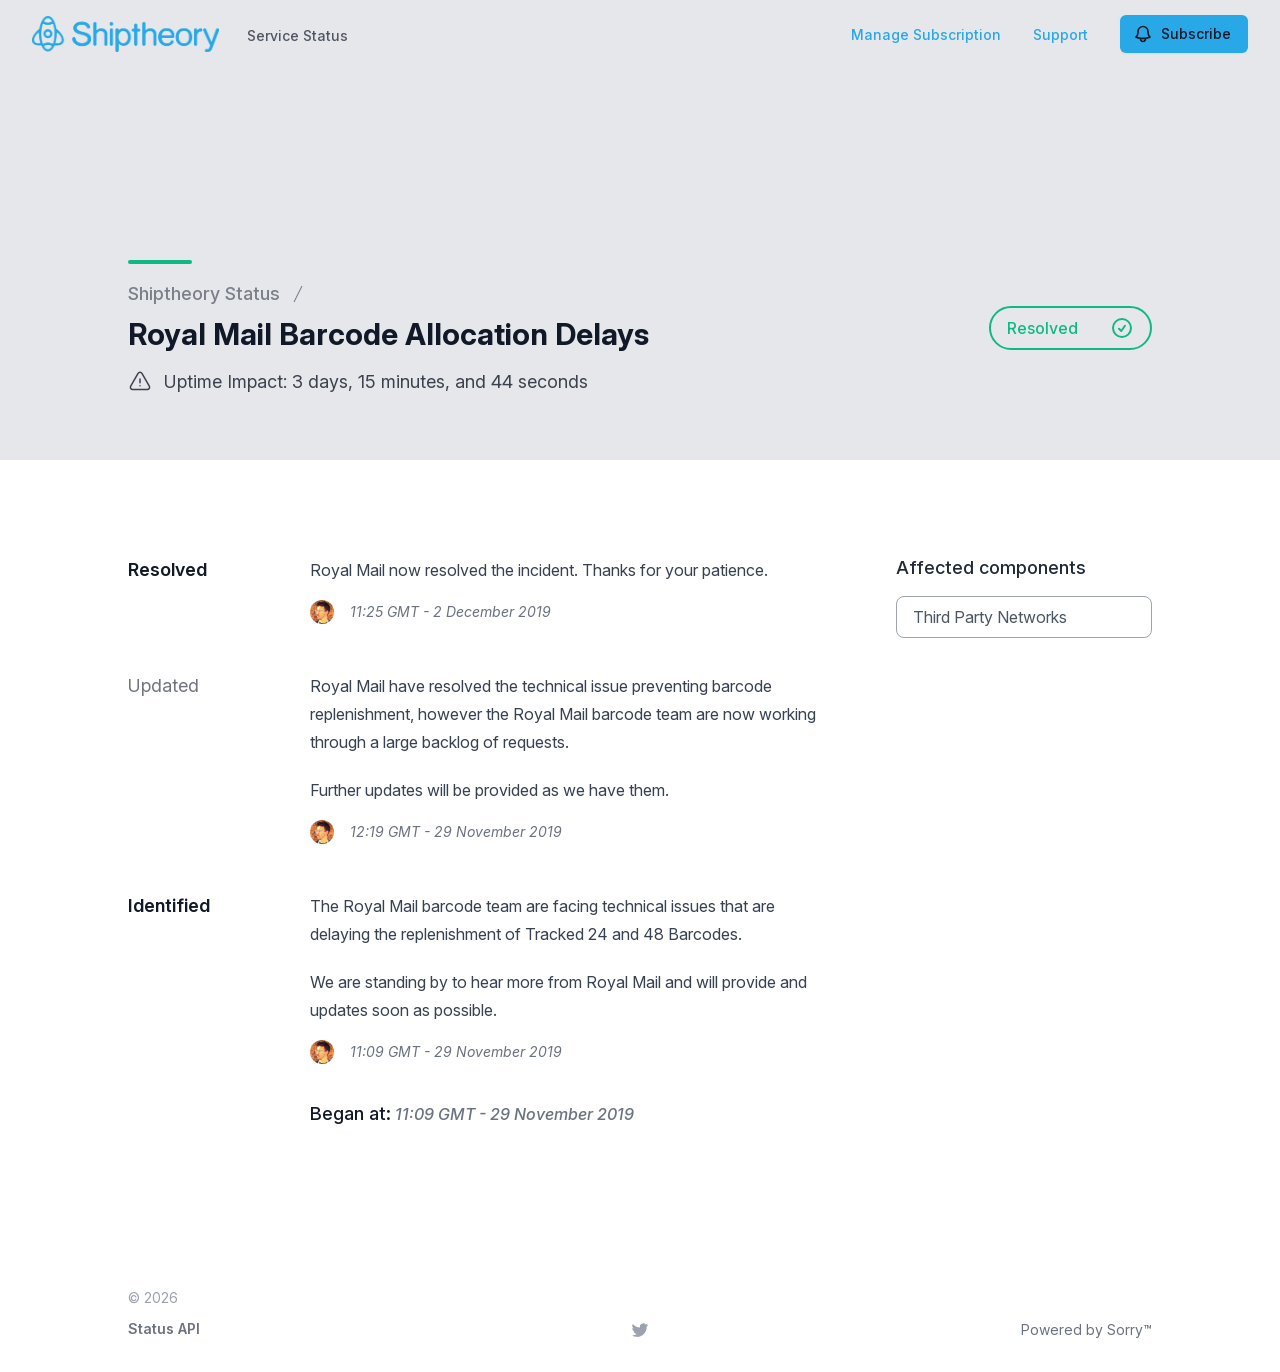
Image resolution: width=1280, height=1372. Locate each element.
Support (1060, 34)
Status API (164, 1328)
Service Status (297, 35)
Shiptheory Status (204, 293)
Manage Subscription (926, 34)
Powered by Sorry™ (1086, 1329)
